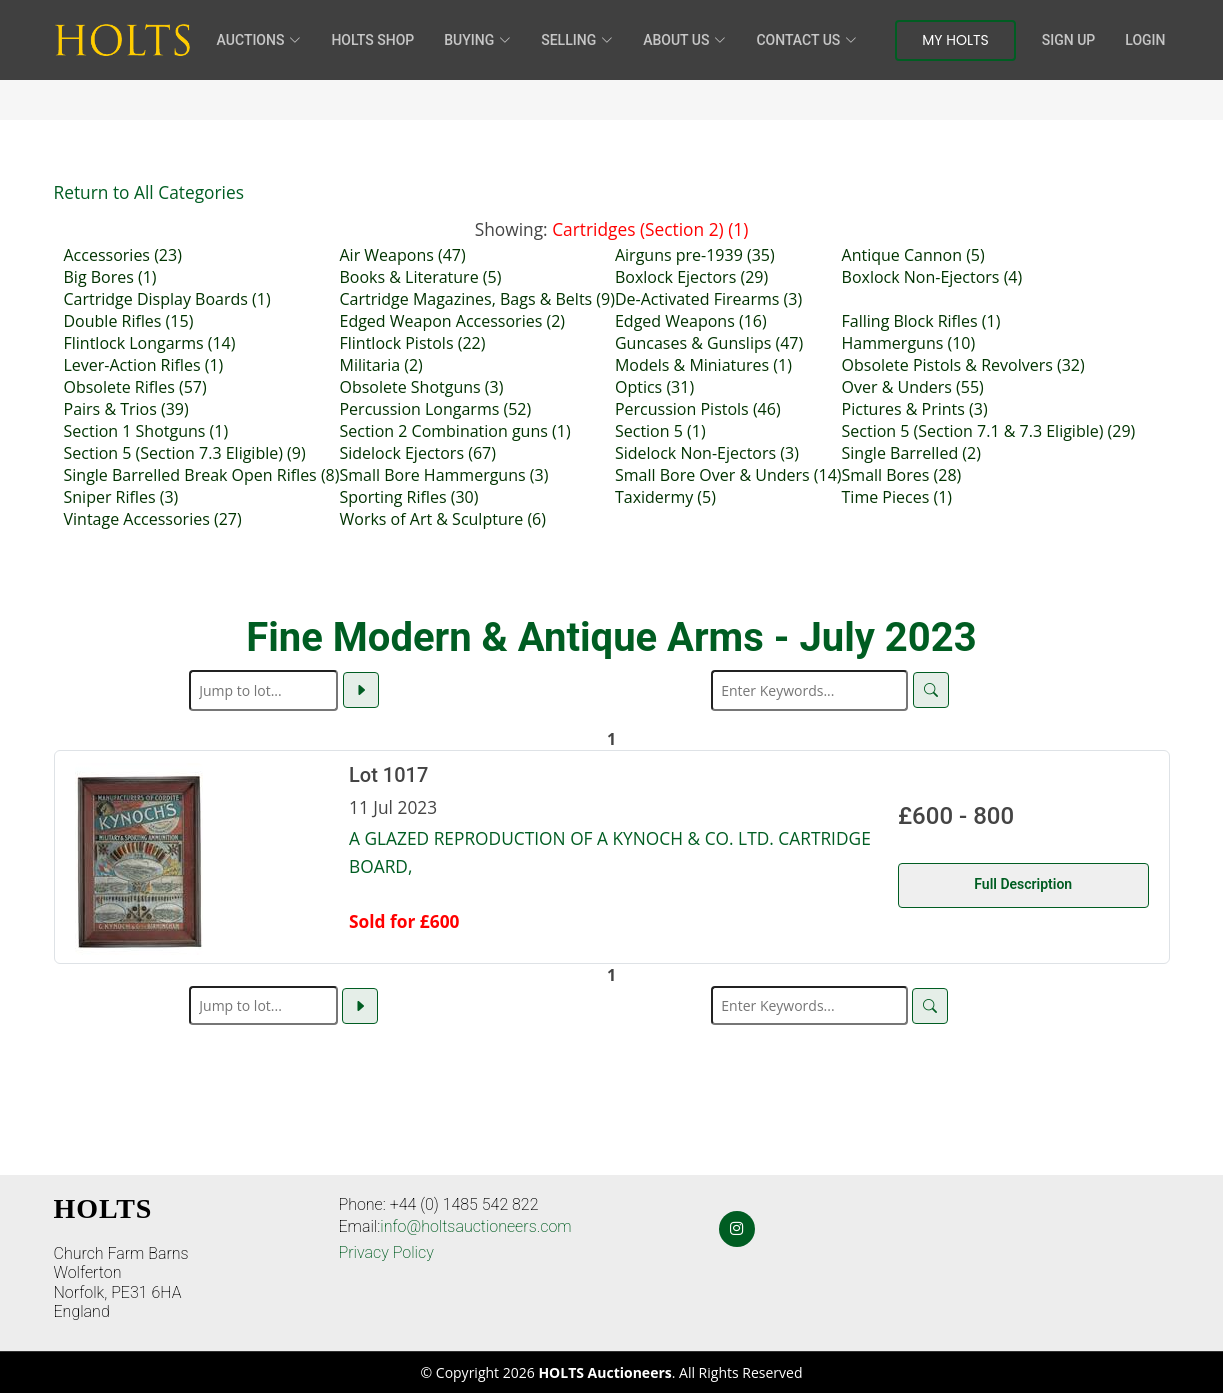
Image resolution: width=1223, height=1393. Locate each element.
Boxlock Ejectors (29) (691, 277)
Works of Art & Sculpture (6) (442, 519)
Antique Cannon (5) (913, 255)
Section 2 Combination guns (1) (454, 431)
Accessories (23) (123, 255)
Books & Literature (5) (420, 277)
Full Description (1023, 884)
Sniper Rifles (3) (121, 497)
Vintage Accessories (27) (153, 519)
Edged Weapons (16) (691, 321)
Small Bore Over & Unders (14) (728, 475)
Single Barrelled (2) (911, 453)
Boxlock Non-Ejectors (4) (932, 277)
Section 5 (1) (660, 431)
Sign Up (1068, 40)
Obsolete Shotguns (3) (421, 387)
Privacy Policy (386, 1252)
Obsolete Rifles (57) (135, 387)
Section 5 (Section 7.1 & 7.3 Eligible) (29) (989, 431)
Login (1145, 40)
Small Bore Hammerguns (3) (443, 475)
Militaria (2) (380, 365)
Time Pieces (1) (897, 497)
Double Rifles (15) (129, 321)
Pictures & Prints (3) (915, 409)
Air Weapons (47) (402, 255)
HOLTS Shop (372, 40)
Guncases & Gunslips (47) (709, 343)
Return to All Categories (149, 192)
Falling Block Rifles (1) (921, 321)
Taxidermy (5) (665, 497)
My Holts (955, 40)
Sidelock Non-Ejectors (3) (707, 453)
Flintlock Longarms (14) (150, 343)
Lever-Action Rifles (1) (144, 365)
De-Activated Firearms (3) (708, 299)
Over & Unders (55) (913, 387)
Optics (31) (654, 387)
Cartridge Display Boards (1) (167, 299)
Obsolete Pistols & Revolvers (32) (963, 365)
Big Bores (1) (110, 277)
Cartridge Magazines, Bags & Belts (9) (476, 299)
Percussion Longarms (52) (435, 409)
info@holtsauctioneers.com (475, 1226)
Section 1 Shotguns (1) (146, 431)
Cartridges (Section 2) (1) (650, 229)
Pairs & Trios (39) (126, 409)
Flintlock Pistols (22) (412, 343)
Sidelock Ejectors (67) (417, 453)
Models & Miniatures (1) (703, 365)
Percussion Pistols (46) (698, 409)
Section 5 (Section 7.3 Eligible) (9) (185, 453)
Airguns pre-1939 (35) (695, 255)
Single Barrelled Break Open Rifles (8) (202, 475)
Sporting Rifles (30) (408, 497)
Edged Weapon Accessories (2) (452, 321)
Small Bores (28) (902, 475)
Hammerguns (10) (909, 343)
